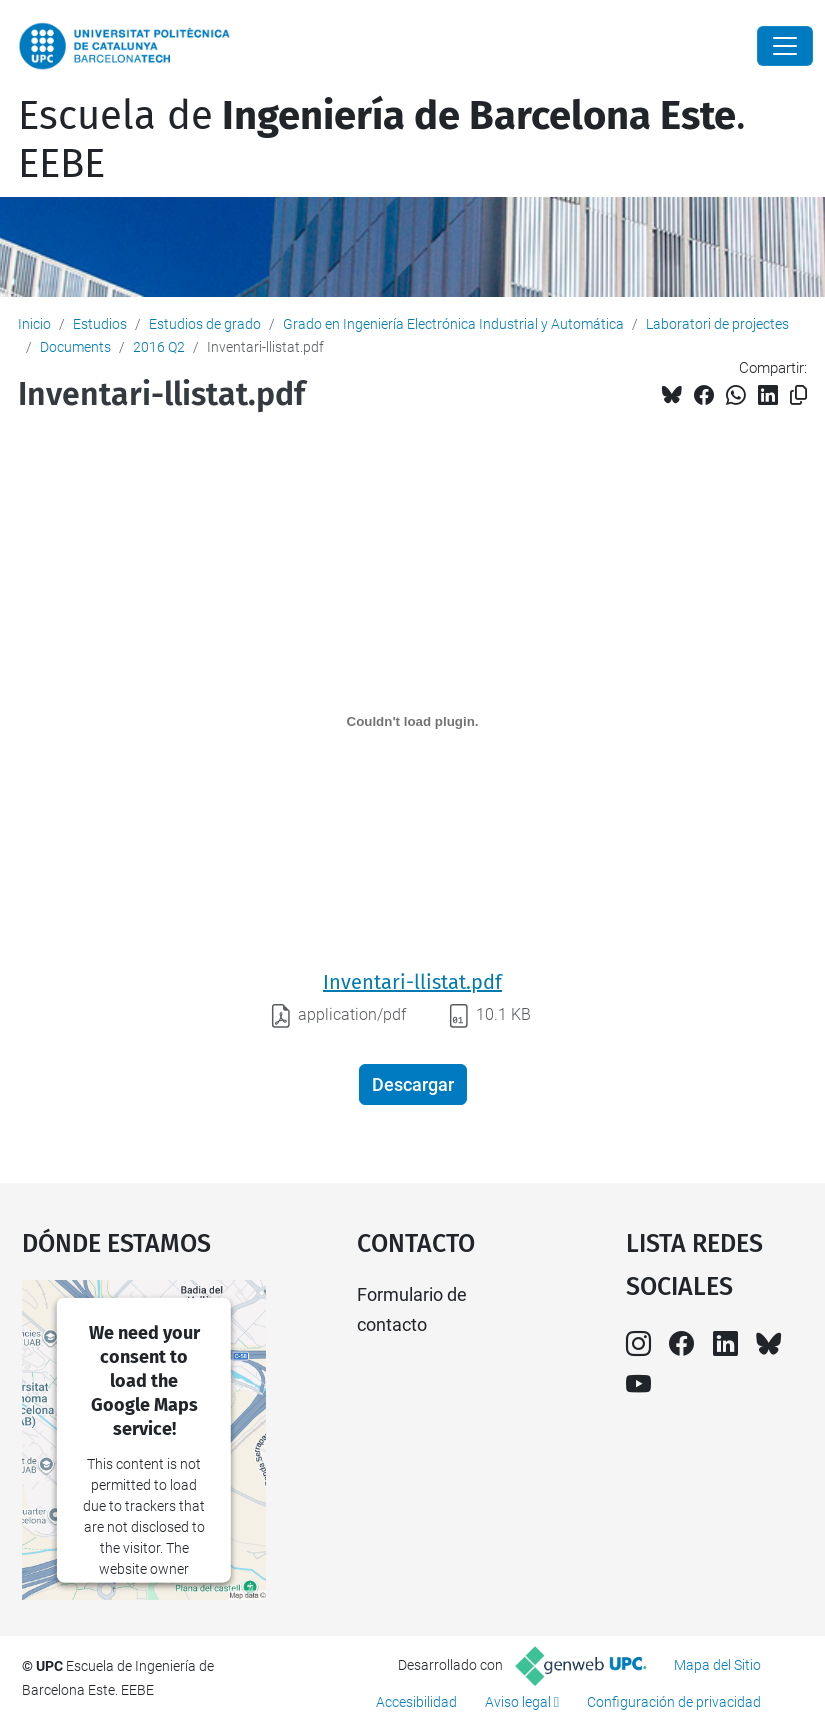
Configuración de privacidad (674, 1702)
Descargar (413, 1084)
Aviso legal (518, 1702)
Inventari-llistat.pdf (412, 982)
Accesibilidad (416, 1702)
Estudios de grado (205, 324)
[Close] (785, 46)
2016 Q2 (159, 347)
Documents (75, 347)
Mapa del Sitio (717, 1665)
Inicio (34, 324)
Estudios (100, 324)
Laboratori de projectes (717, 324)
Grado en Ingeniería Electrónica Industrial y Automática (453, 324)
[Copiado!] (798, 395)
